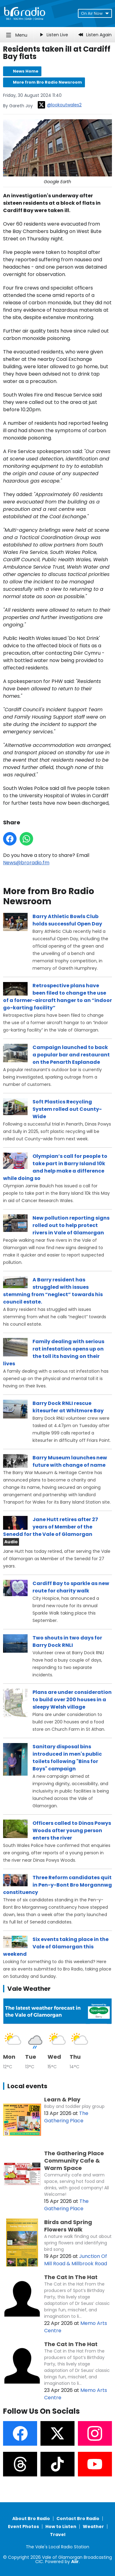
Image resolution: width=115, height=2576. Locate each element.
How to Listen (60, 2526)
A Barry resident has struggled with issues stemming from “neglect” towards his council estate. (53, 1290)
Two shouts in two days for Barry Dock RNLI (67, 1641)
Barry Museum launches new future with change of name (70, 1461)
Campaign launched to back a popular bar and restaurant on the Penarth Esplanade (71, 1055)
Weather (93, 2526)
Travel (57, 2534)
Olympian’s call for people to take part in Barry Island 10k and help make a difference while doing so (55, 1167)
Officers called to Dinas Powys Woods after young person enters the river (72, 1830)
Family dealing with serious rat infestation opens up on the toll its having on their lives (53, 1352)
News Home (25, 71)
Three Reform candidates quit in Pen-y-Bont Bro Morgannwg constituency (57, 1885)
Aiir (75, 2561)
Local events (27, 2086)
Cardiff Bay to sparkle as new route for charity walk (71, 1587)
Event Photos (23, 2526)
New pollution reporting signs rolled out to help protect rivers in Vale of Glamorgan (71, 1225)
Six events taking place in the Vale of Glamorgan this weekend (56, 1947)
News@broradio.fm (26, 862)
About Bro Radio (31, 2518)
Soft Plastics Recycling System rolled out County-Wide (67, 1109)
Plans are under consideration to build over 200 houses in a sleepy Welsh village (72, 1699)
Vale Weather (29, 1988)
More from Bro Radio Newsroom (47, 82)
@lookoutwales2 (60, 104)
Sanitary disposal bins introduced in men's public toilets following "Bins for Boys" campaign (67, 1757)
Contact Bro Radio (77, 2518)
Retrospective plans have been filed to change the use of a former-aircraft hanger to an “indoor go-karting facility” (57, 996)
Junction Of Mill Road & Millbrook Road (75, 2260)
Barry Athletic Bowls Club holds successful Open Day (67, 920)
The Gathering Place (66, 2117)
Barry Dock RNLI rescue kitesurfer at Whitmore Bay (68, 1407)
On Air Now (95, 13)
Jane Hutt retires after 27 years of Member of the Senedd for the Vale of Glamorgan (50, 1527)
